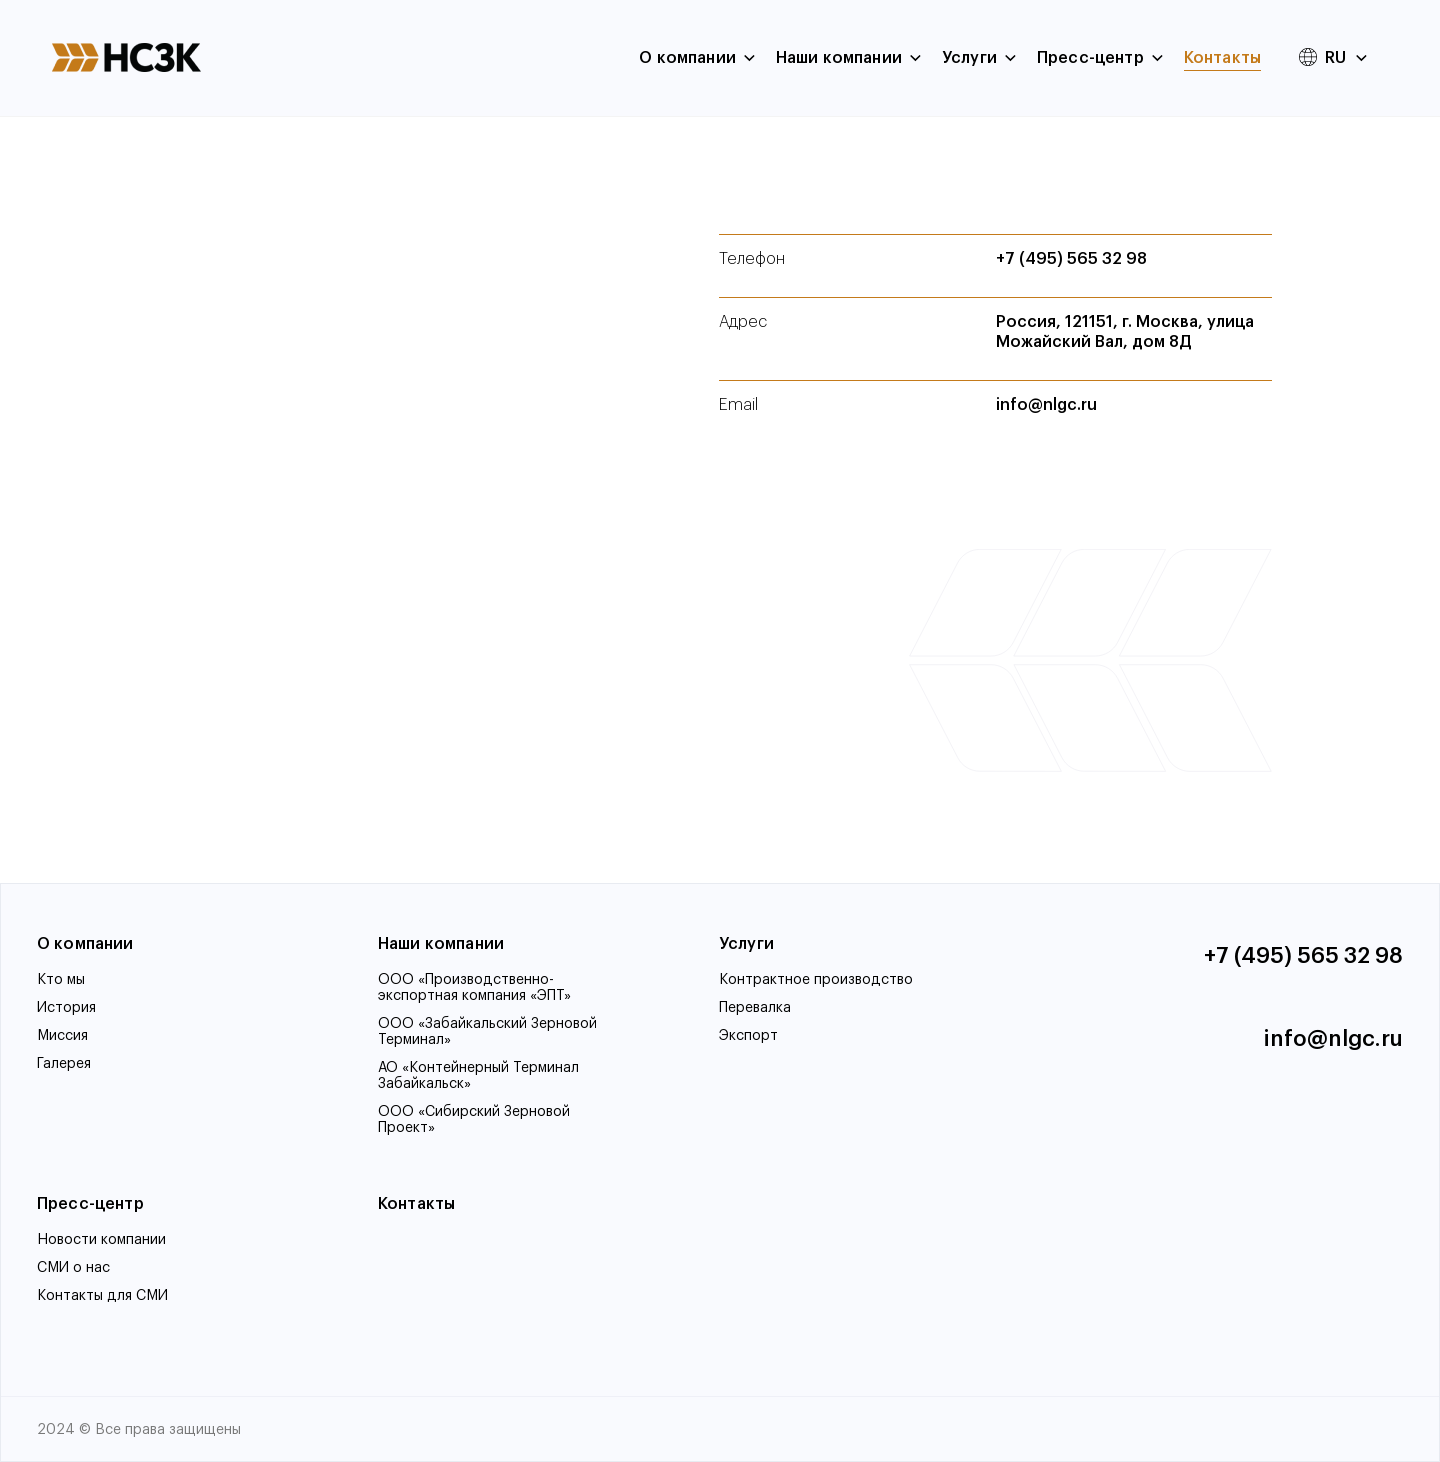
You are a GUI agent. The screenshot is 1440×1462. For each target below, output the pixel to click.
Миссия (62, 1036)
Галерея (64, 1064)
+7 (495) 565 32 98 (1071, 259)
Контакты (1222, 58)
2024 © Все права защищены (139, 1430)
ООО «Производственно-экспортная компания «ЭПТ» (474, 988)
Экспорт (748, 1036)
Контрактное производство (816, 980)
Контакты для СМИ (102, 1296)
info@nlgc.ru (1046, 405)
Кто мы (61, 980)
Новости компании (101, 1240)
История (66, 1008)
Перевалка (755, 1008)
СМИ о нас (73, 1268)
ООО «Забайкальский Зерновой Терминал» (487, 1032)
